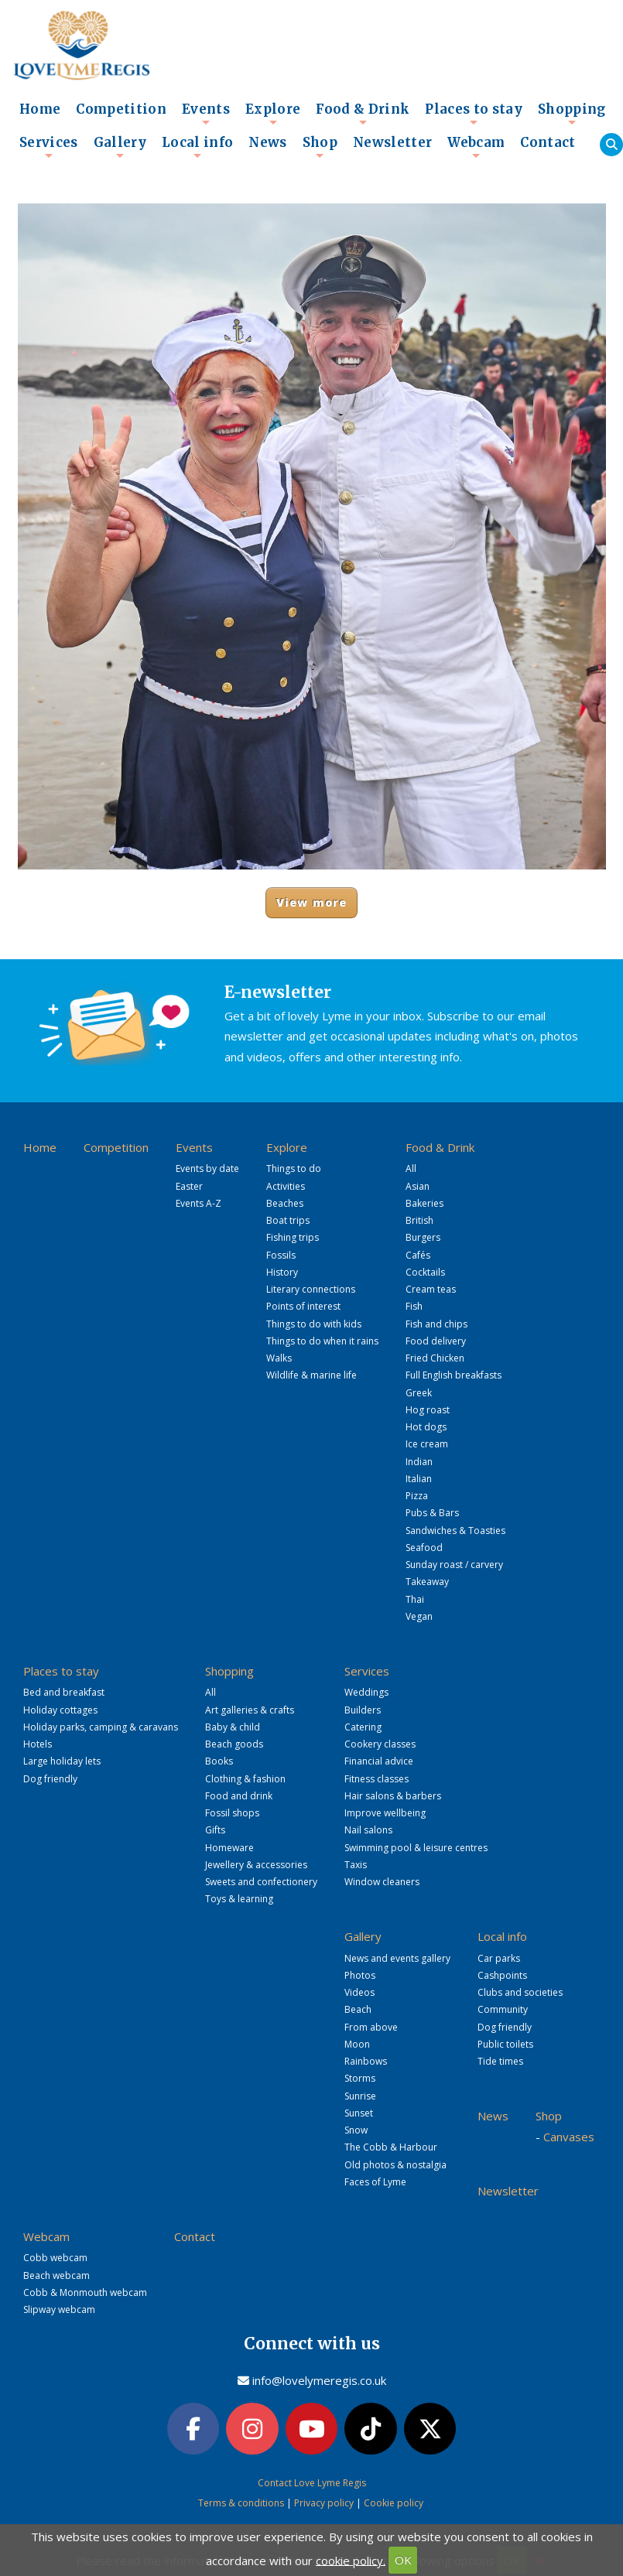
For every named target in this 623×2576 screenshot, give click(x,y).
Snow (356, 2130)
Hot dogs (426, 1426)
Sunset (358, 2113)
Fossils (281, 1255)
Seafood (424, 1547)
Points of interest (303, 1306)
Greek (419, 1392)
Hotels (37, 1744)
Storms (359, 2078)
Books (219, 1761)
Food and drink (238, 1795)
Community (503, 2009)
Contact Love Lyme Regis (312, 2482)
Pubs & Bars (432, 1512)
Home (39, 109)
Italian (419, 1478)
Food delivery (436, 1341)
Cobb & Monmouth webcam (85, 2292)
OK (403, 2559)
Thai (415, 1599)
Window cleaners (381, 1881)
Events (206, 113)
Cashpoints (502, 1975)
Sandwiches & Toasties (455, 1530)
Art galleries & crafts (249, 1710)
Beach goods (234, 1744)
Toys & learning (239, 1898)
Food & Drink (362, 113)
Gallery (120, 147)
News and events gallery (397, 1958)
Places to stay (473, 113)
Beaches (284, 1203)
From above (371, 2027)
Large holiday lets (62, 1761)
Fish (414, 1306)
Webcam (476, 147)
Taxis (355, 1864)
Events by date (207, 1168)
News (267, 143)
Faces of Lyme (375, 2181)
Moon (357, 2044)
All (411, 1168)
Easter (189, 1186)
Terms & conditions (241, 2502)
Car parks (499, 1958)
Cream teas (431, 1289)
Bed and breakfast (63, 1692)
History (282, 1272)
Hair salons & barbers (392, 1795)
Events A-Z (198, 1203)
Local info (197, 147)
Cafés (418, 1255)
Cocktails (425, 1272)
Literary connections (310, 1289)
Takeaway (427, 1581)
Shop (320, 147)
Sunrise (360, 2096)
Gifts (215, 1829)
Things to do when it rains (322, 1341)
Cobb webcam (55, 2257)
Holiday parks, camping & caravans (100, 1727)
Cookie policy (393, 2502)
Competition (121, 109)
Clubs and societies (520, 1992)
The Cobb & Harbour (390, 2147)
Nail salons (368, 1829)
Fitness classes (376, 1778)
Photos (359, 1975)
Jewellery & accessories (256, 1864)
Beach (357, 2009)
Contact (547, 143)
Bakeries (424, 1203)
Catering (363, 1727)
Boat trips (288, 1220)
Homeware (229, 1847)
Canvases (568, 2136)
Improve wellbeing (385, 1812)
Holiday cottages (60, 1710)
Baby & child (232, 1727)
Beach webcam (56, 2275)
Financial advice (378, 1761)
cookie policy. (350, 2559)
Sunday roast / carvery (454, 1564)
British (419, 1220)
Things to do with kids (313, 1324)
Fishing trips (292, 1237)
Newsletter (392, 143)
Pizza (417, 1495)
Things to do (293, 1168)
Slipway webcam (59, 2309)
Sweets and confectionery (261, 1881)
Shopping (572, 113)
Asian (418, 1186)
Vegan (419, 1616)
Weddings (366, 1692)
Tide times (500, 2061)
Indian (419, 1461)
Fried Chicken (435, 1358)
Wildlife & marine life (311, 1375)
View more (311, 902)
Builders (362, 1710)
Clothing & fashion (245, 1778)
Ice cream (427, 1443)
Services (48, 147)
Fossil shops (232, 1812)
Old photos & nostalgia (395, 2164)
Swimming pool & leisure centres (416, 1847)
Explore (272, 113)
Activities (285, 1186)
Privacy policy (324, 2502)
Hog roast (428, 1409)
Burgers (423, 1237)
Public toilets (505, 2044)
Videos (359, 1992)
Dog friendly (50, 1778)
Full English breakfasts (453, 1375)
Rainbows (365, 2061)
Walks (279, 1358)
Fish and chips (436, 1324)
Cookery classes (380, 1744)
